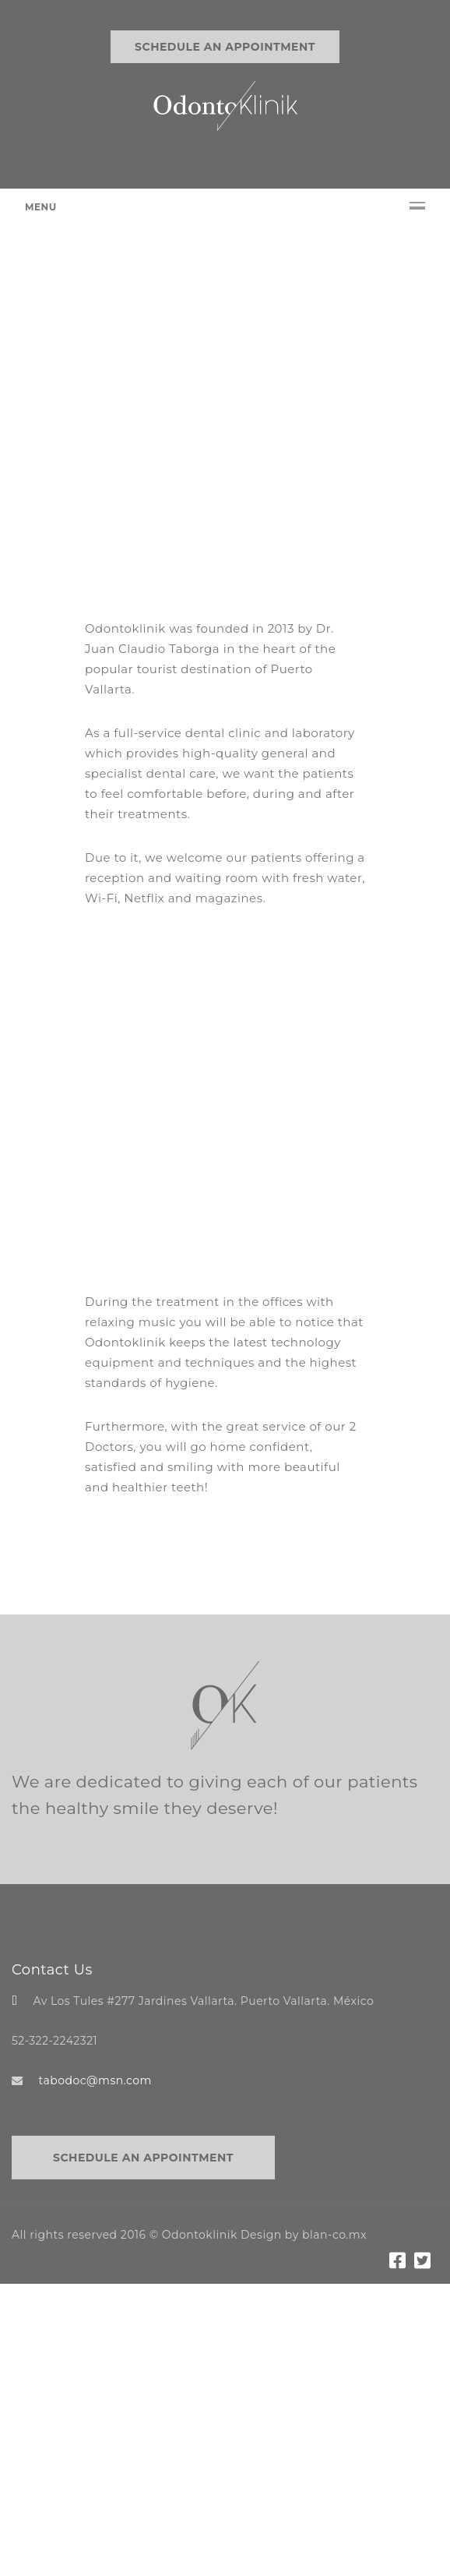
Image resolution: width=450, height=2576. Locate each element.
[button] (43, 453)
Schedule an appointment (225, 47)
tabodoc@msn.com (95, 2077)
